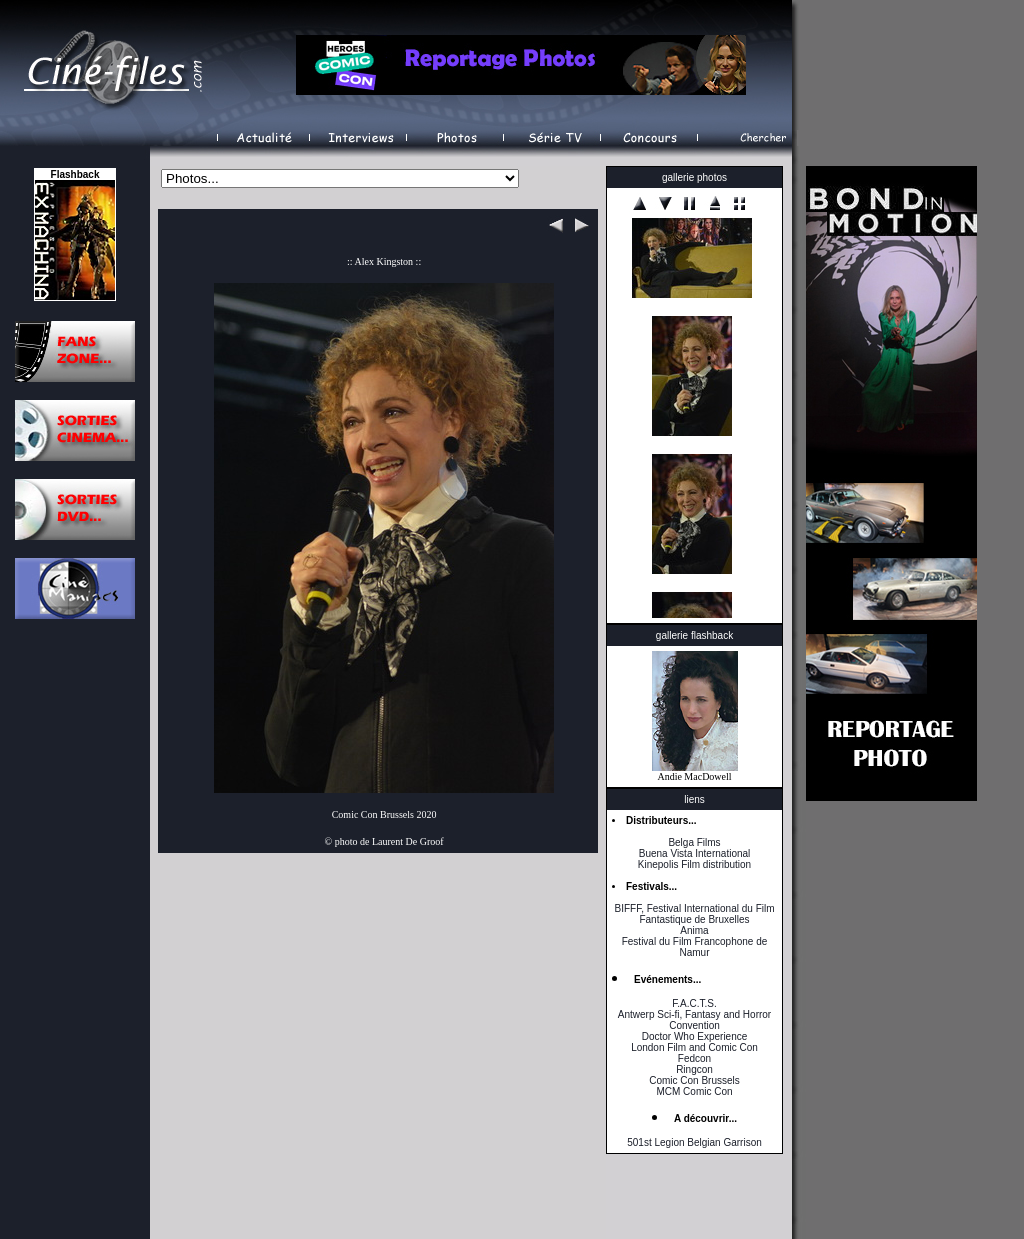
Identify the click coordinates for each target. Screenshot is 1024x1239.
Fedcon (694, 1058)
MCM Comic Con (694, 1091)
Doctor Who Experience (695, 1036)
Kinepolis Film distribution (694, 864)
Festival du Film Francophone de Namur (695, 947)
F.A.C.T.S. (694, 1003)
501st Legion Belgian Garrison (694, 1142)
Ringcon (694, 1069)
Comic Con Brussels (694, 1080)
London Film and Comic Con (694, 1047)
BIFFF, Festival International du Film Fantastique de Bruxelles (694, 914)
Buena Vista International (695, 853)
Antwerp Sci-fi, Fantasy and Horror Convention (694, 1020)
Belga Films (694, 842)
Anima (694, 930)
